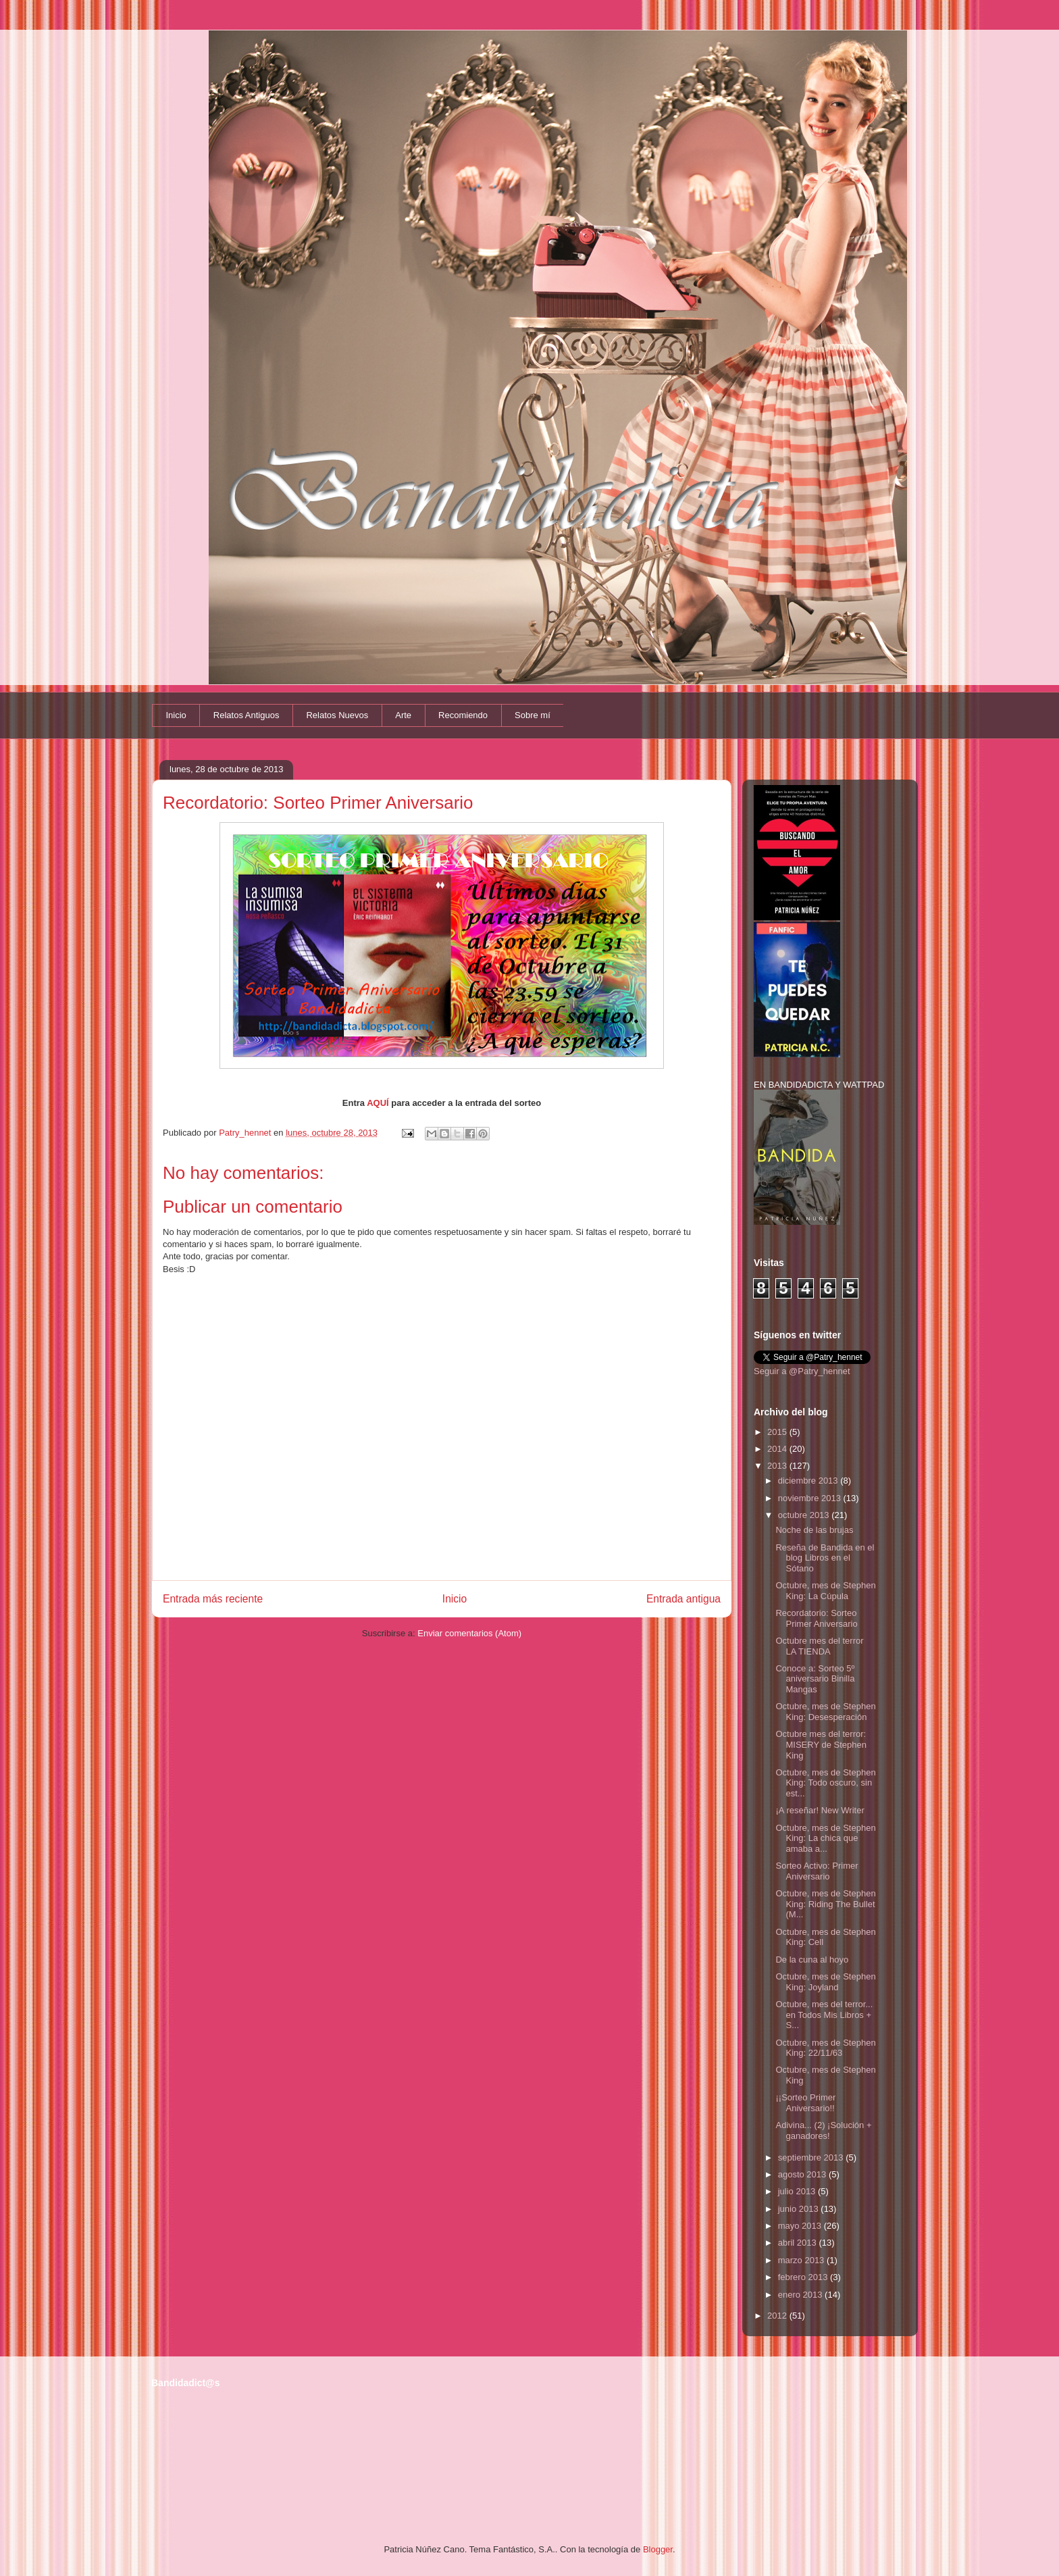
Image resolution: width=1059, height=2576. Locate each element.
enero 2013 (801, 2295)
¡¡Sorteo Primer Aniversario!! (805, 2102)
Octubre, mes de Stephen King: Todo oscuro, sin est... (825, 1782)
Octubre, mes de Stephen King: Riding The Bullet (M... (825, 1903)
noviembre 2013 (811, 1498)
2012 (778, 2315)
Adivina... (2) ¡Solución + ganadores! (823, 2130)
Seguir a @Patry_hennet (802, 1371)
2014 (778, 1449)
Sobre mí (532, 715)
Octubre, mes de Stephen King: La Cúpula (825, 1590)
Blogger (658, 2549)
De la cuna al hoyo (811, 1959)
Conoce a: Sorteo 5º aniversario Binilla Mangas (814, 1678)
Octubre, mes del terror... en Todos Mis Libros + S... (824, 2014)
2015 (778, 1432)
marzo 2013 (802, 2260)
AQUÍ (378, 1103)
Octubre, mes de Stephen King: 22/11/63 (825, 2048)
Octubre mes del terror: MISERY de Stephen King (821, 1744)
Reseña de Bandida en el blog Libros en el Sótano (824, 1557)
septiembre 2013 (812, 2157)
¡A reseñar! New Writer (819, 1810)
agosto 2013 (803, 2174)
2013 (778, 1466)
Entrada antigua (683, 1599)
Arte (403, 715)
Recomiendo (463, 715)
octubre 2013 (805, 1515)
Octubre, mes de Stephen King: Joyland (825, 1981)
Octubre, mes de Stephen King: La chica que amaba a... (825, 1838)
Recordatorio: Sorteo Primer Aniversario (816, 1618)
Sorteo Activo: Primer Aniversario (816, 1871)
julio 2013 (798, 2191)
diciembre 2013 (809, 1480)
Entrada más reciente (213, 1599)
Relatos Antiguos (246, 715)
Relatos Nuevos (337, 715)
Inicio (176, 715)
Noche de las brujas (814, 1530)
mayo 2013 (801, 2226)
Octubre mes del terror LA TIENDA (819, 1646)
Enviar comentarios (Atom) (469, 1633)
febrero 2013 (804, 2277)
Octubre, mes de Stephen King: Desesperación (825, 1711)
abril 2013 (798, 2243)
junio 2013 (799, 2209)
